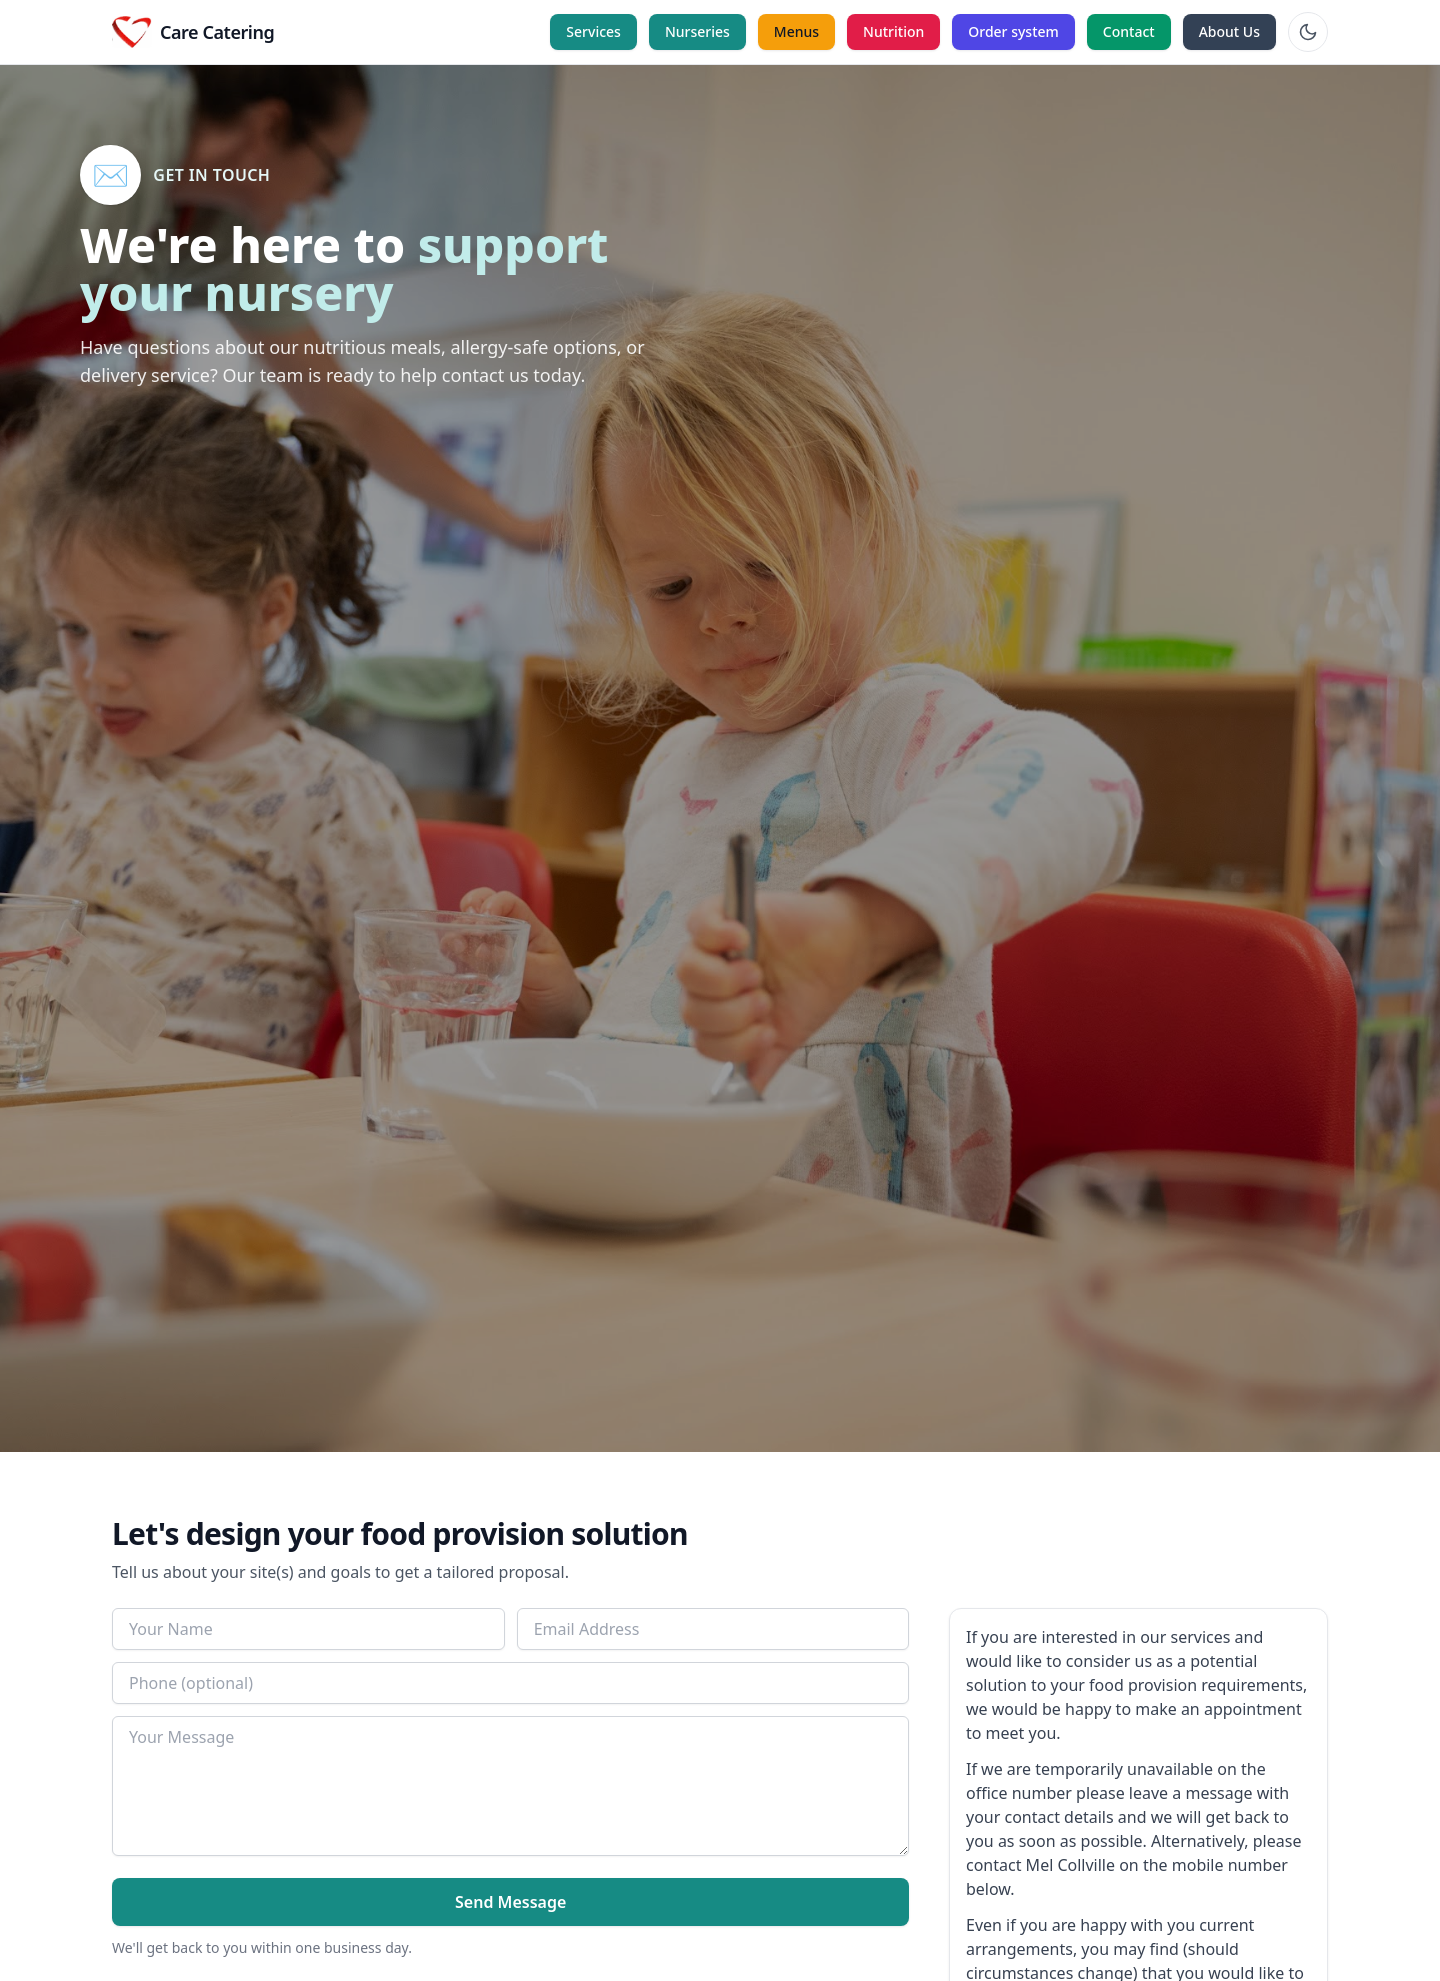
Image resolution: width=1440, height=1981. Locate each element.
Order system (1013, 31)
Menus (796, 31)
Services (593, 31)
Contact (1129, 31)
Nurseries (697, 31)
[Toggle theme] (1308, 32)
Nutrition (893, 31)
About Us (1229, 31)
